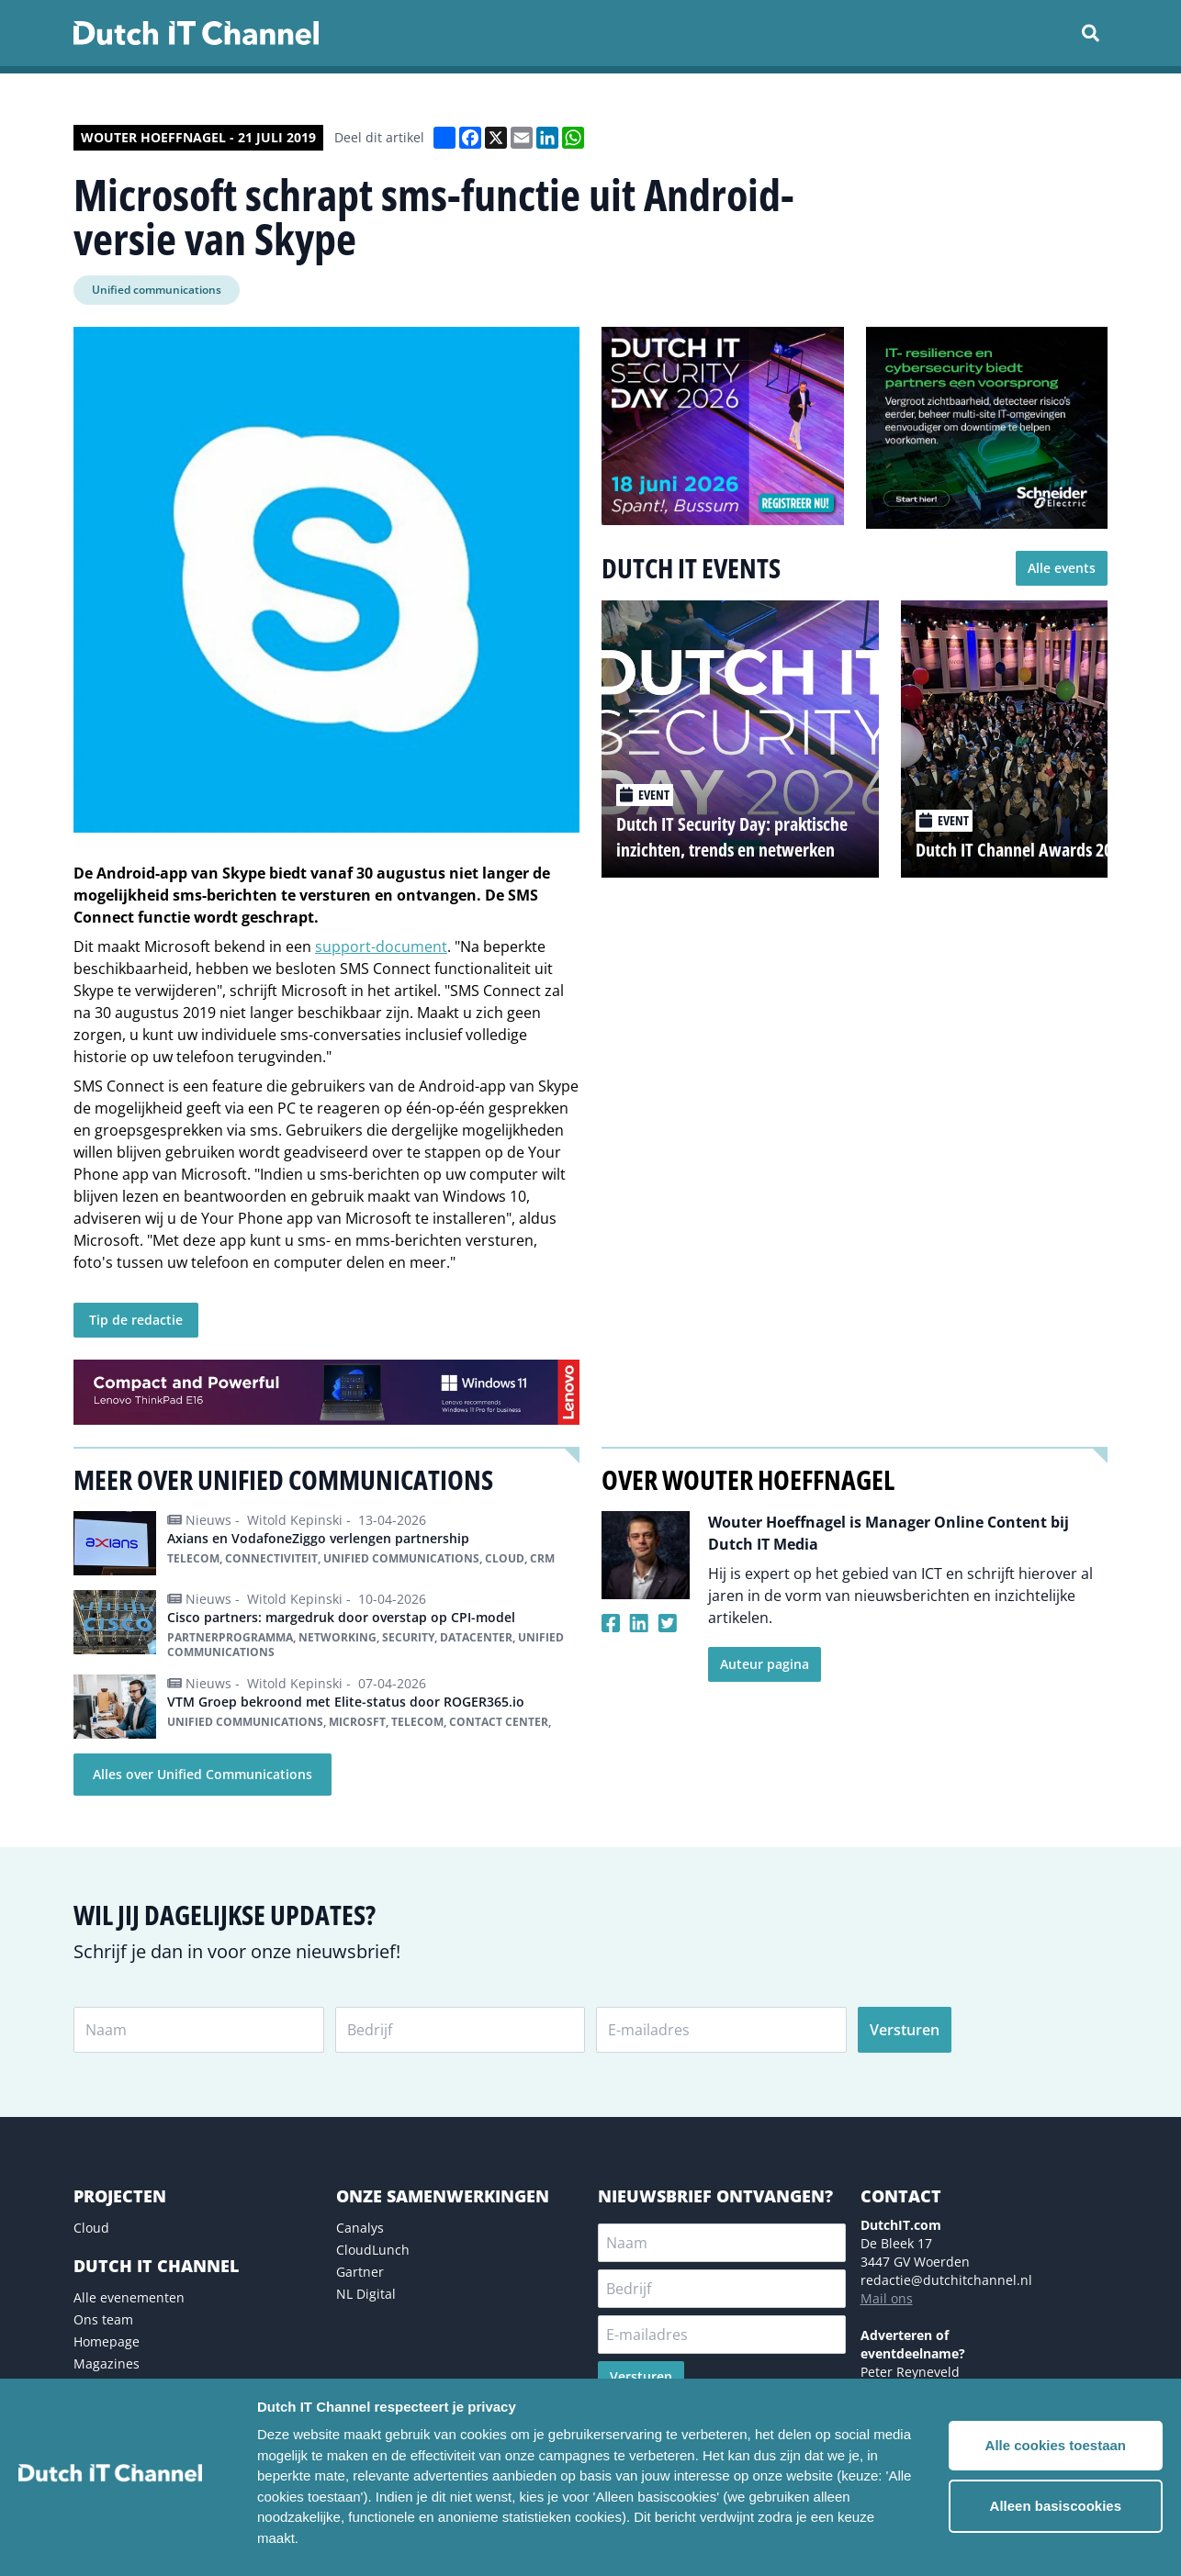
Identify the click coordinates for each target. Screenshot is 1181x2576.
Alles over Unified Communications (202, 1774)
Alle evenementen (129, 2297)
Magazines (106, 2363)
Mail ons (886, 2298)
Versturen (904, 2030)
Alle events (1062, 568)
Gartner (360, 2271)
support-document (381, 946)
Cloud (91, 2227)
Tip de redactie (136, 1319)
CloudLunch (373, 2249)
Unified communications (156, 289)
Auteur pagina (764, 1664)
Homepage (106, 2341)
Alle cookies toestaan (1055, 2445)
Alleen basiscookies (1055, 2506)
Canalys (360, 2227)
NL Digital (366, 2293)
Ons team (103, 2319)
